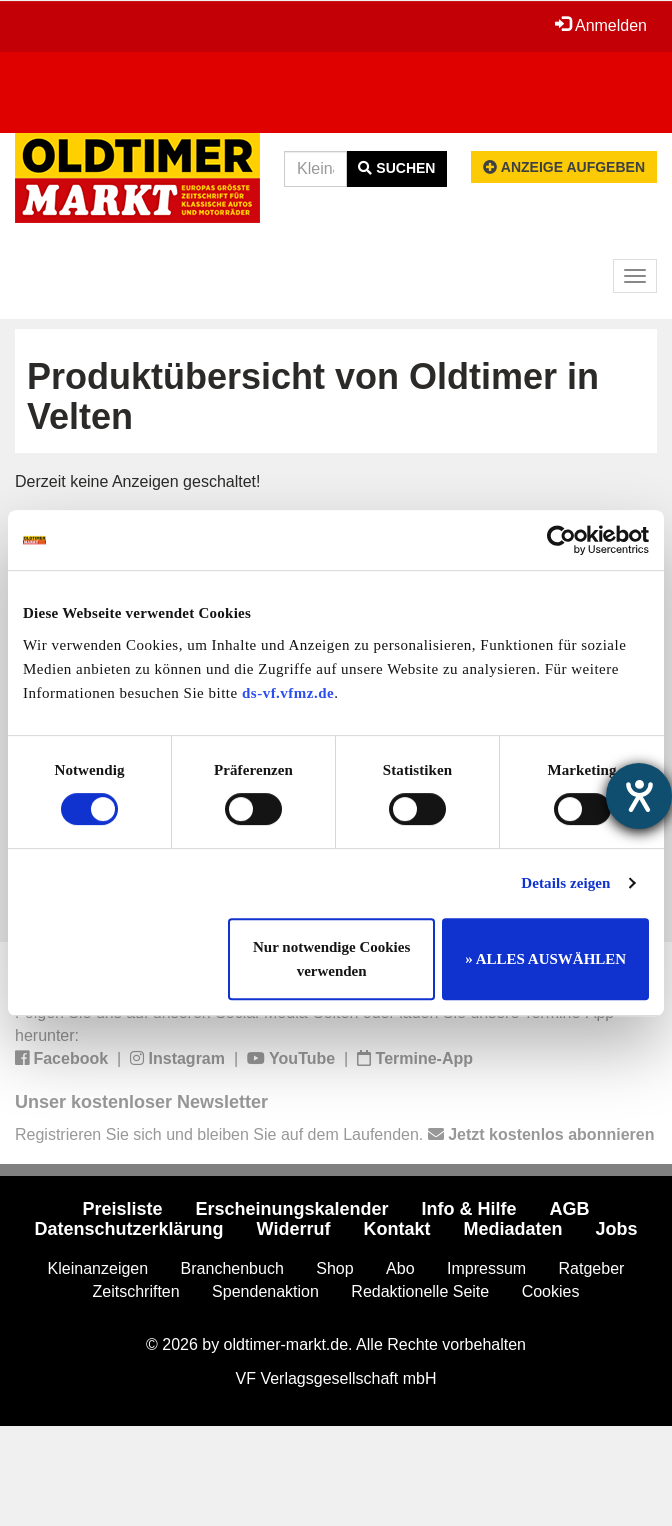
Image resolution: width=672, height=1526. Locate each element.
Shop (334, 1268)
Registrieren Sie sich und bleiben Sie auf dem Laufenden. (334, 1134)
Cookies (551, 1291)
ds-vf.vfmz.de (288, 693)
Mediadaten (512, 1229)
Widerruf (294, 1229)
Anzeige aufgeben (564, 167)
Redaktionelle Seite (420, 1291)
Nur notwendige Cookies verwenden (331, 959)
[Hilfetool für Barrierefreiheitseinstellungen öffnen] (639, 796)
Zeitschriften (136, 1291)
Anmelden (601, 25)
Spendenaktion (265, 1291)
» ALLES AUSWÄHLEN (545, 959)
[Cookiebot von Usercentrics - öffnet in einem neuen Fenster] (561, 540)
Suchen (396, 168)
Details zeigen (565, 883)
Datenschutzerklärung (129, 1229)
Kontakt (396, 1229)
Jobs (616, 1229)
